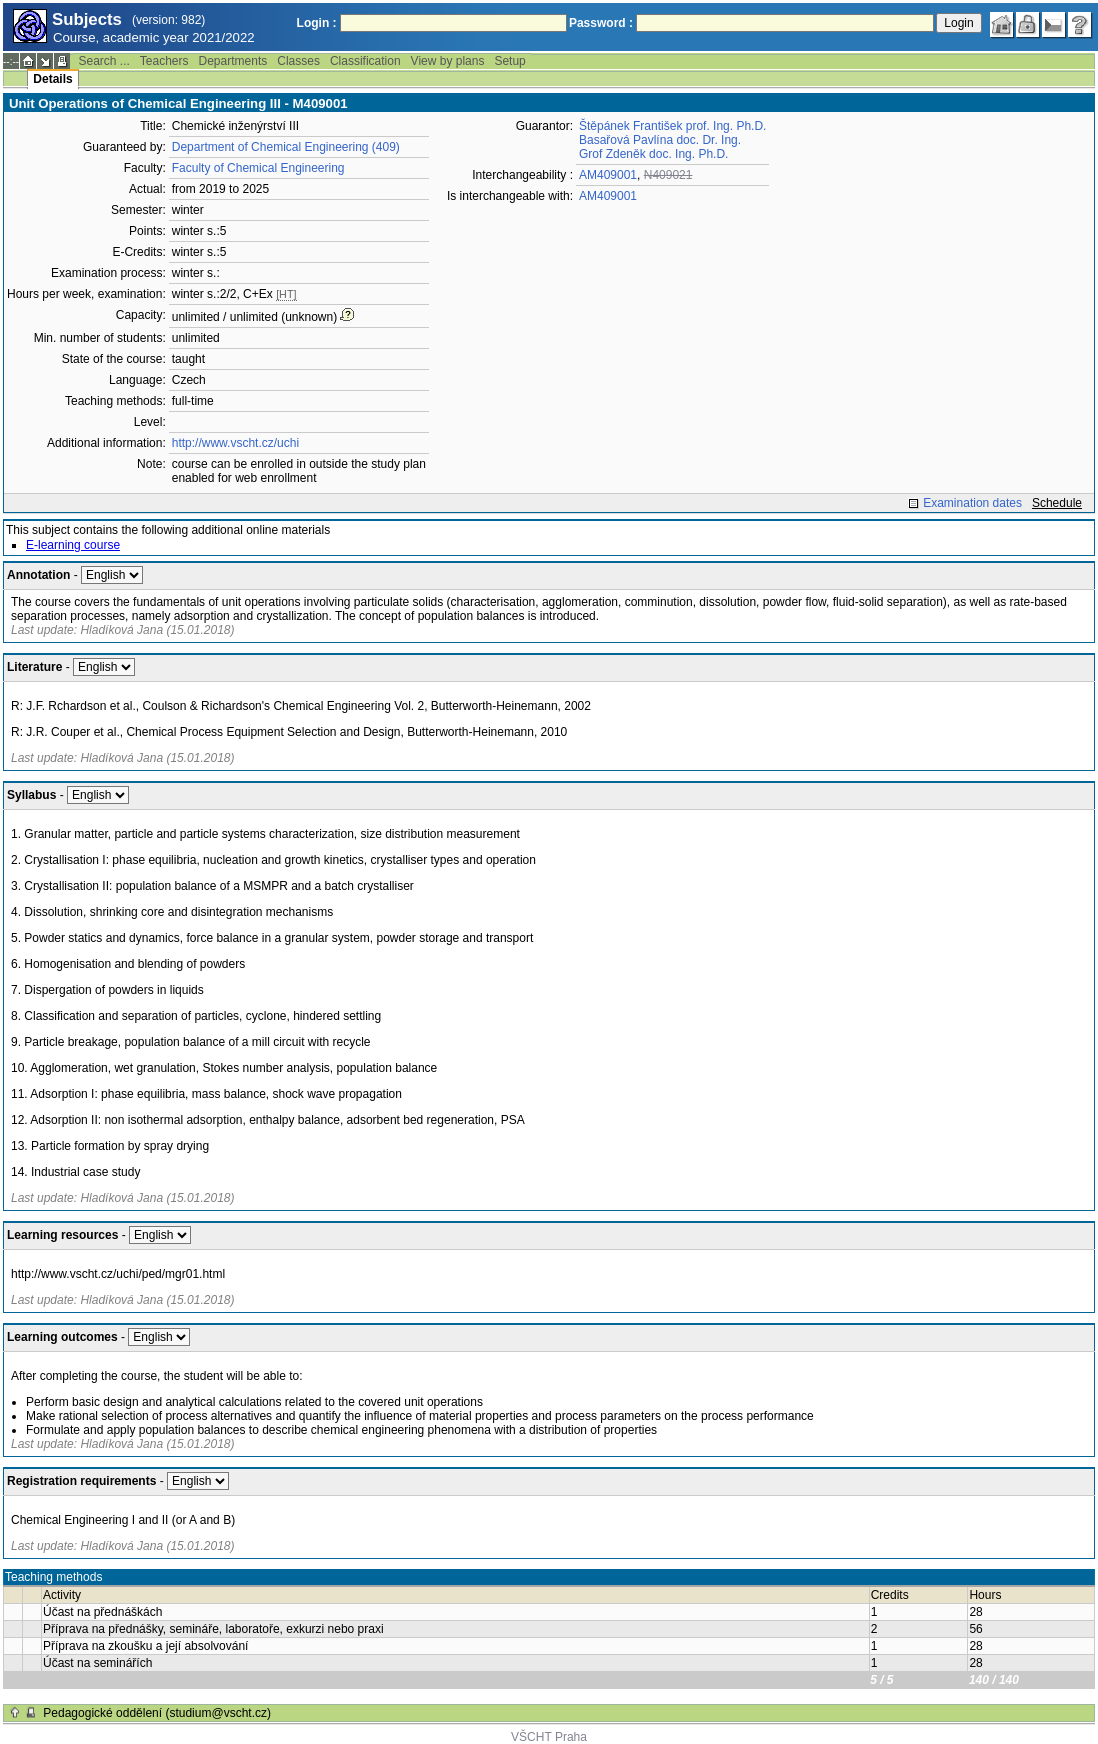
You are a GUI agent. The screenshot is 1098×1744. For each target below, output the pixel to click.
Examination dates (972, 503)
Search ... (103, 61)
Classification (365, 61)
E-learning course (73, 545)
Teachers (164, 61)
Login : (317, 23)
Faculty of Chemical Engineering (258, 168)
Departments (233, 61)
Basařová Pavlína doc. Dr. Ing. (660, 140)
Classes (298, 61)
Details (52, 79)
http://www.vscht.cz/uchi (235, 443)
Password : (601, 23)
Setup (509, 61)
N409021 (668, 175)
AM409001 (608, 175)
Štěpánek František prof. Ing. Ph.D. (672, 126)
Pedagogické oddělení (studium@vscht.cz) (157, 1713)
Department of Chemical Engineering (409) (286, 147)
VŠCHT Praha (549, 1737)
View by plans (448, 61)
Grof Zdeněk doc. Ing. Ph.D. (653, 154)
